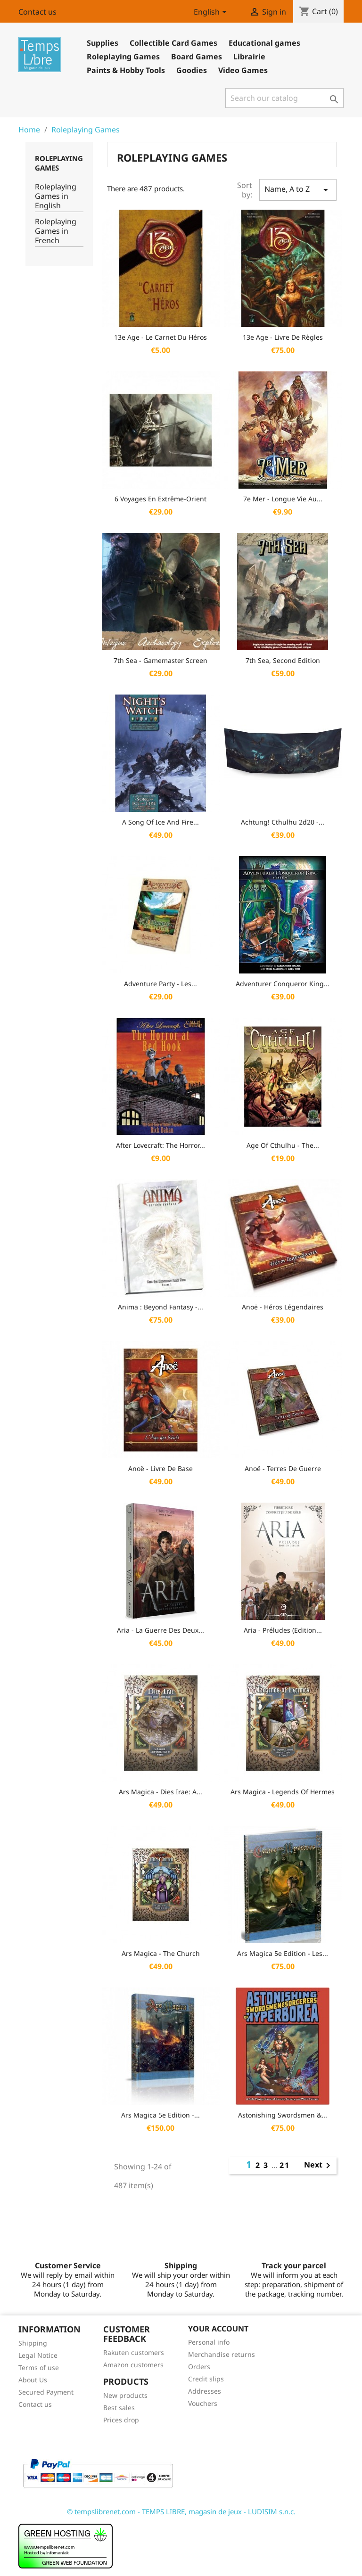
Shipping (32, 2343)
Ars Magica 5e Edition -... (160, 2114)
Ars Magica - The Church (161, 1953)
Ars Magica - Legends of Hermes (282, 1791)
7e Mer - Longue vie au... (282, 498)
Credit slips (206, 2378)
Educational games (264, 43)
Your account (218, 2328)
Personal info (209, 2342)
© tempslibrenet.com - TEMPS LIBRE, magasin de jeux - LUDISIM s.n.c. (181, 2511)
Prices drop (121, 2419)
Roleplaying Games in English (55, 196)
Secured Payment (46, 2392)
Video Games (243, 70)
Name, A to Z (297, 190)
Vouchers (202, 2403)
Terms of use (38, 2367)
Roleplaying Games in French (55, 231)
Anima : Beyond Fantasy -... (160, 1306)
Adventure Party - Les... (160, 983)
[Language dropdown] (212, 12)
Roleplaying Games (123, 56)
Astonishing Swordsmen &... (282, 2114)
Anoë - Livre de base (160, 1468)
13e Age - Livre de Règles (283, 337)
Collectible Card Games (173, 43)
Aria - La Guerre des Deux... (160, 1630)
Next (319, 2165)
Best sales (119, 2407)
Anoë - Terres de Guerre (283, 1468)
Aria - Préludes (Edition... (283, 1630)
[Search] (284, 98)
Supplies (102, 43)
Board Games (196, 56)
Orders (199, 2366)
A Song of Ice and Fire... (160, 822)
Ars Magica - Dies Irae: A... (160, 1791)
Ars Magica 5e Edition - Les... (282, 1953)
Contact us (37, 12)
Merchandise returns (221, 2354)
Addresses (204, 2391)
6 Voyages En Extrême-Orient (160, 498)
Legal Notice (38, 2355)
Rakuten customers (133, 2352)
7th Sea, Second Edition (283, 660)
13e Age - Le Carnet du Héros (160, 337)
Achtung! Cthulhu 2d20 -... (282, 822)
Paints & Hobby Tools (126, 70)
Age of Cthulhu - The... (283, 1145)
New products (125, 2395)
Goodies (191, 70)
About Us (32, 2379)
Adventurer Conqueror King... (282, 983)
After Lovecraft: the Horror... (160, 1145)
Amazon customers (133, 2364)
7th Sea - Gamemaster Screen (160, 660)
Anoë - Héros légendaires (282, 1306)
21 (285, 2165)
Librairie (249, 56)
